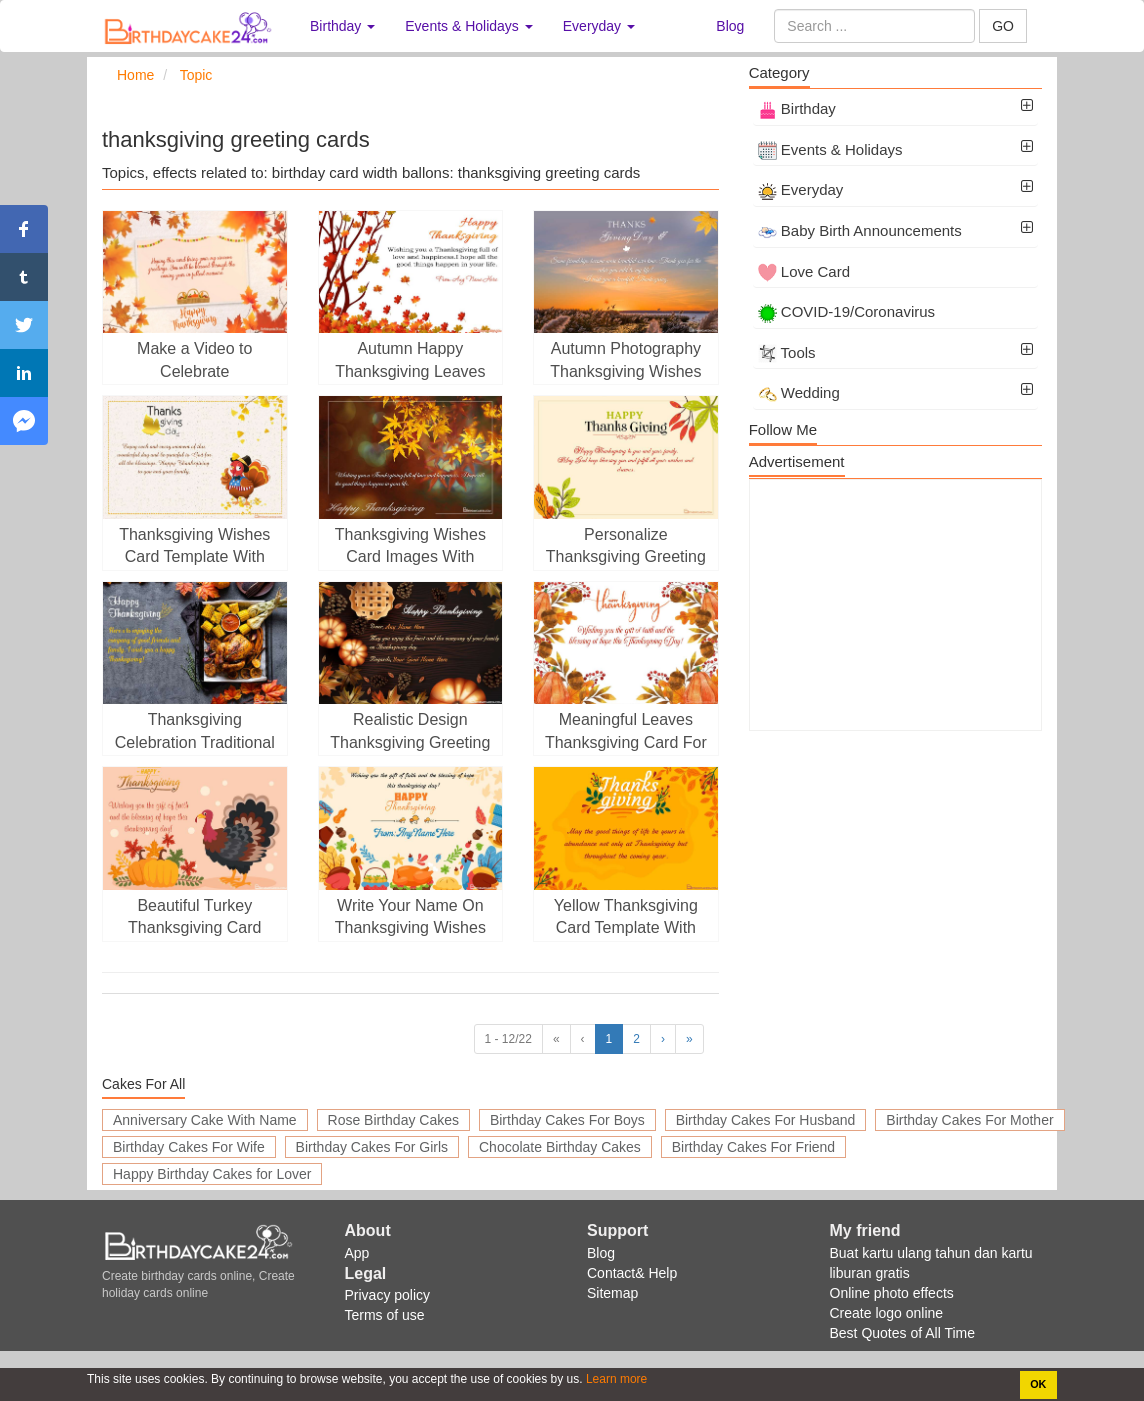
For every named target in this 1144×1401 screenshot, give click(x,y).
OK (1038, 1384)
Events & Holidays (830, 149)
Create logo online (887, 1313)
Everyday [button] (599, 26)
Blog (730, 26)
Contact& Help (632, 1273)
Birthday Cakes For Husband (766, 1120)
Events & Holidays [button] (469, 26)
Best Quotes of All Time (903, 1333)
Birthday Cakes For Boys (567, 1120)
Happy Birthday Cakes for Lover (212, 1174)
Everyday (801, 189)
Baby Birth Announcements (860, 230)
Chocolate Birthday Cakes (560, 1147)
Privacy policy (388, 1295)
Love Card (804, 271)
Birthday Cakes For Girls (372, 1147)
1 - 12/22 (508, 1039)
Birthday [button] (342, 26)
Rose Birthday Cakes (394, 1120)
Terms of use (385, 1315)
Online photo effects (892, 1293)
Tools (787, 352)
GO (1003, 26)
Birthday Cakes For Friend (753, 1147)
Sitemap (612, 1293)
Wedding (799, 392)
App (357, 1253)
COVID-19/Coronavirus (846, 311)
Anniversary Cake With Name (205, 1120)
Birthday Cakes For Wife (189, 1147)
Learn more (615, 1379)
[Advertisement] (895, 605)
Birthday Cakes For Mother (969, 1120)
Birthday (797, 108)
